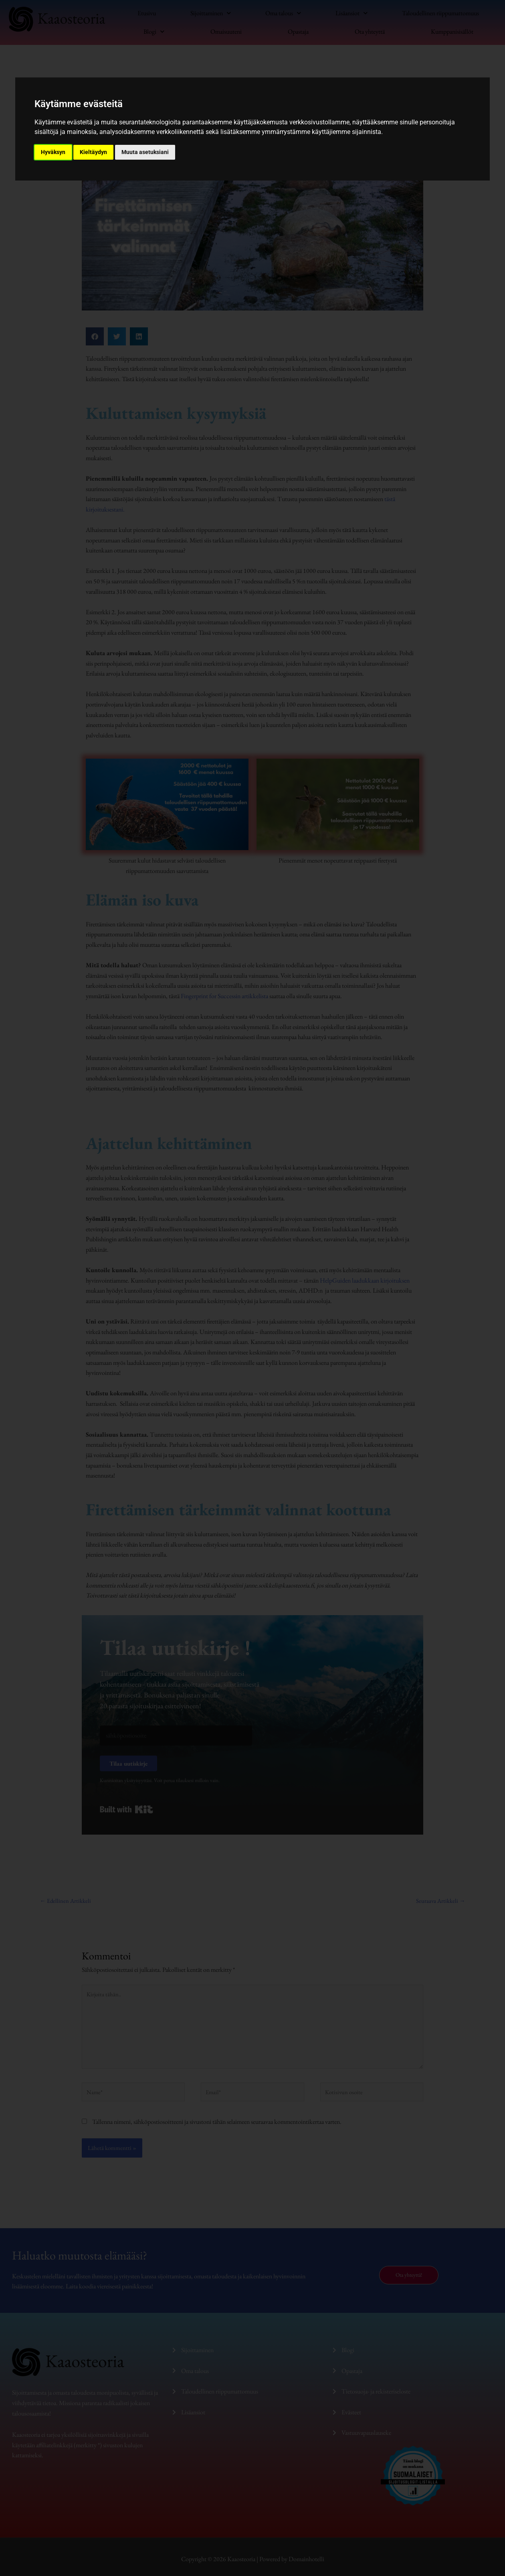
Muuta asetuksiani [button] (145, 152)
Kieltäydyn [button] (93, 152)
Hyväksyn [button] (53, 152)
